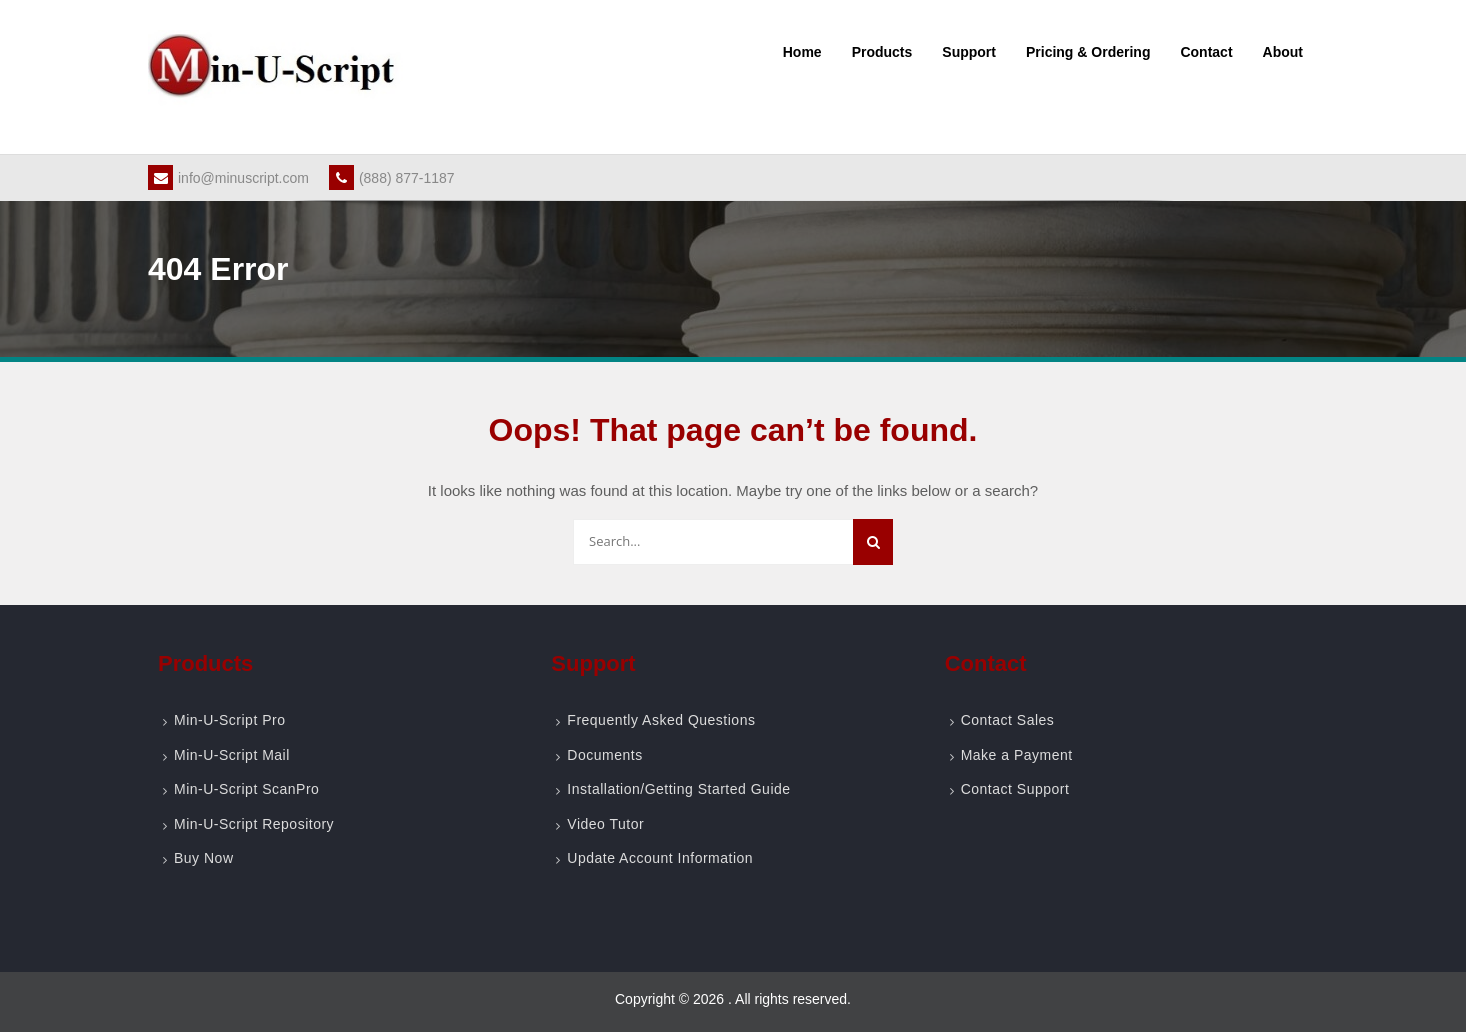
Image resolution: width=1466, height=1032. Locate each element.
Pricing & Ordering (1088, 52)
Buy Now (204, 858)
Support (969, 52)
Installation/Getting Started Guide (678, 789)
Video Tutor (605, 824)
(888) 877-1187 (392, 178)
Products (882, 52)
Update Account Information (660, 858)
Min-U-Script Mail (232, 755)
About (1283, 52)
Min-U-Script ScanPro (246, 789)
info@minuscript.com (228, 178)
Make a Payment (1017, 755)
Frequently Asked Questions (661, 720)
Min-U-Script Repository (254, 824)
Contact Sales (1008, 720)
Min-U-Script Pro (229, 720)
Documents (604, 755)
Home (802, 52)
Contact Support (1015, 789)
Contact (1206, 52)
